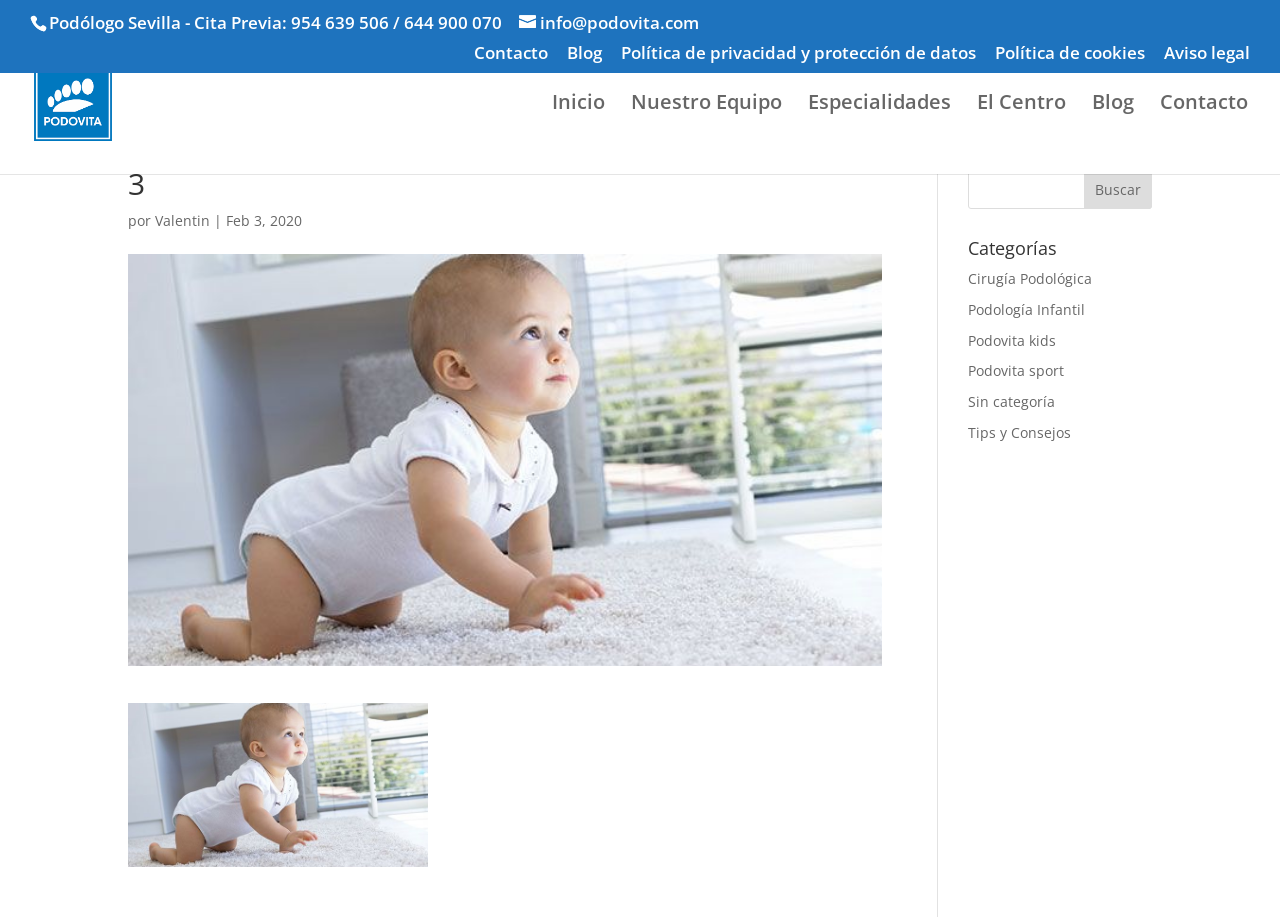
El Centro (1021, 105)
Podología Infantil (1026, 309)
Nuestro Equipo (706, 105)
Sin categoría (1011, 401)
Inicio (578, 105)
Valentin (182, 220)
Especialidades (879, 105)
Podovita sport (1016, 370)
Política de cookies (1070, 54)
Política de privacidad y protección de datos (798, 54)
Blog (584, 54)
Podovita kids (1012, 340)
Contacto (511, 54)
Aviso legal (1207, 54)
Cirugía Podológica (1030, 278)
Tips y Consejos (1019, 432)
